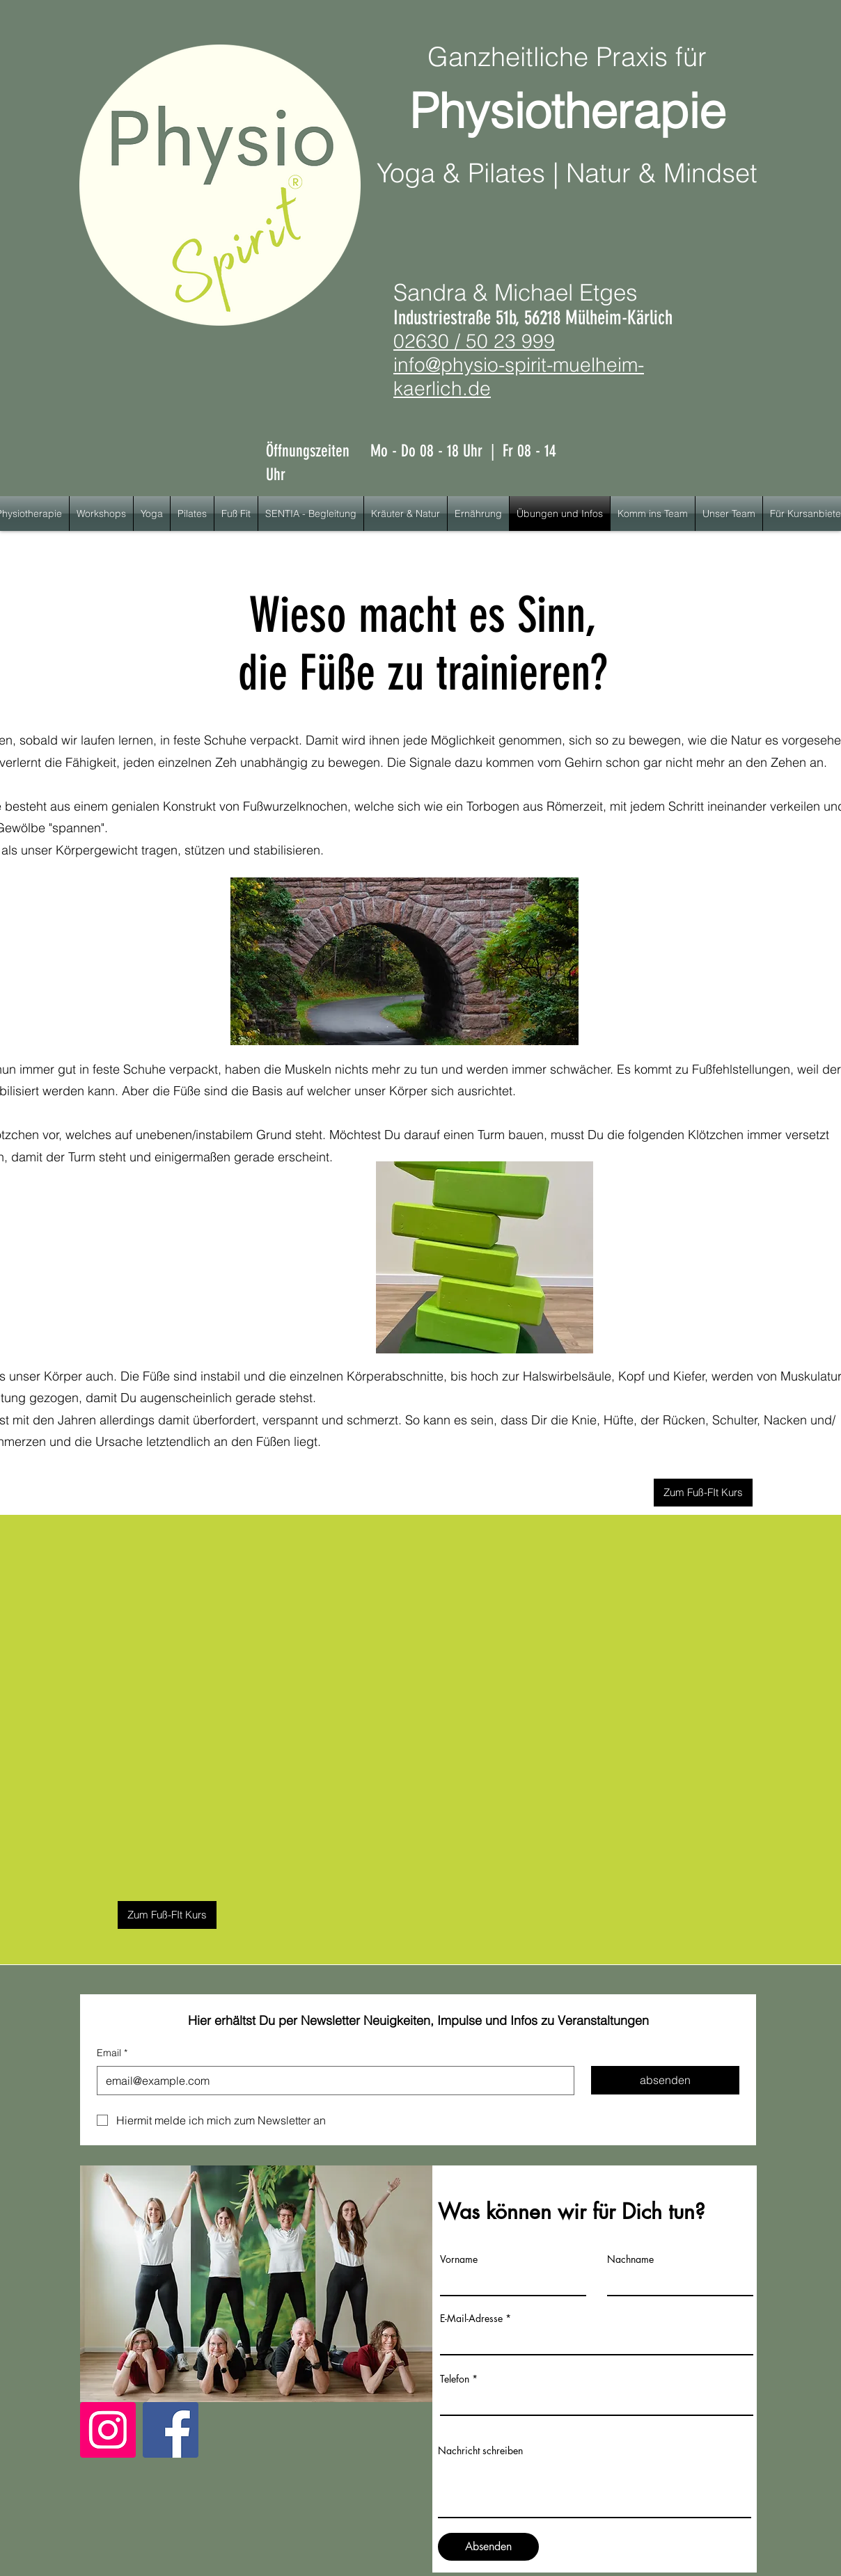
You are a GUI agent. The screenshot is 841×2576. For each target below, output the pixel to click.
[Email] (331, 2080)
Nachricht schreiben (480, 2451)
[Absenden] (488, 2547)
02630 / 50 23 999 (474, 341)
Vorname (459, 2259)
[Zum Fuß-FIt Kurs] (703, 1492)
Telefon (454, 2379)
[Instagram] (108, 2430)
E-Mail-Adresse (471, 2318)
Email (112, 2053)
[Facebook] (170, 2430)
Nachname (630, 2259)
